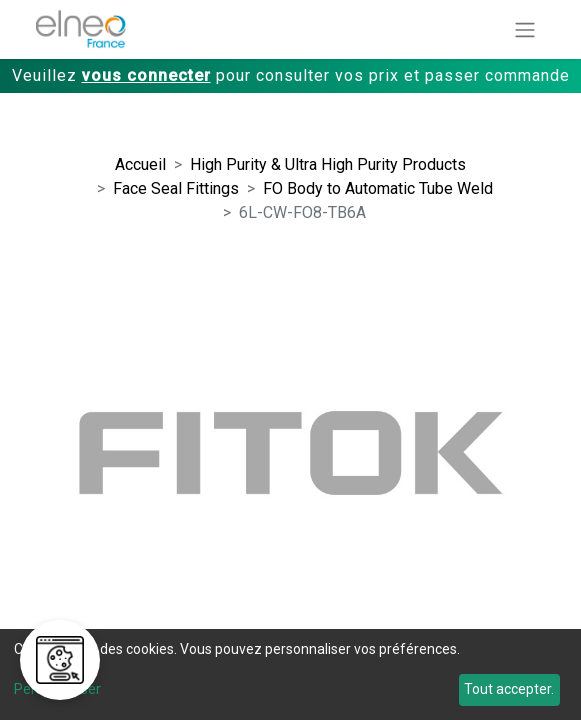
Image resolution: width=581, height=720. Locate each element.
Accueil (140, 164)
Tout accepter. (509, 689)
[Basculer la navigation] (525, 29)
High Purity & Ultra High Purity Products (328, 164)
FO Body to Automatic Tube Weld (378, 188)
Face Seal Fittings (176, 188)
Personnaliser (57, 689)
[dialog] (290, 674)
